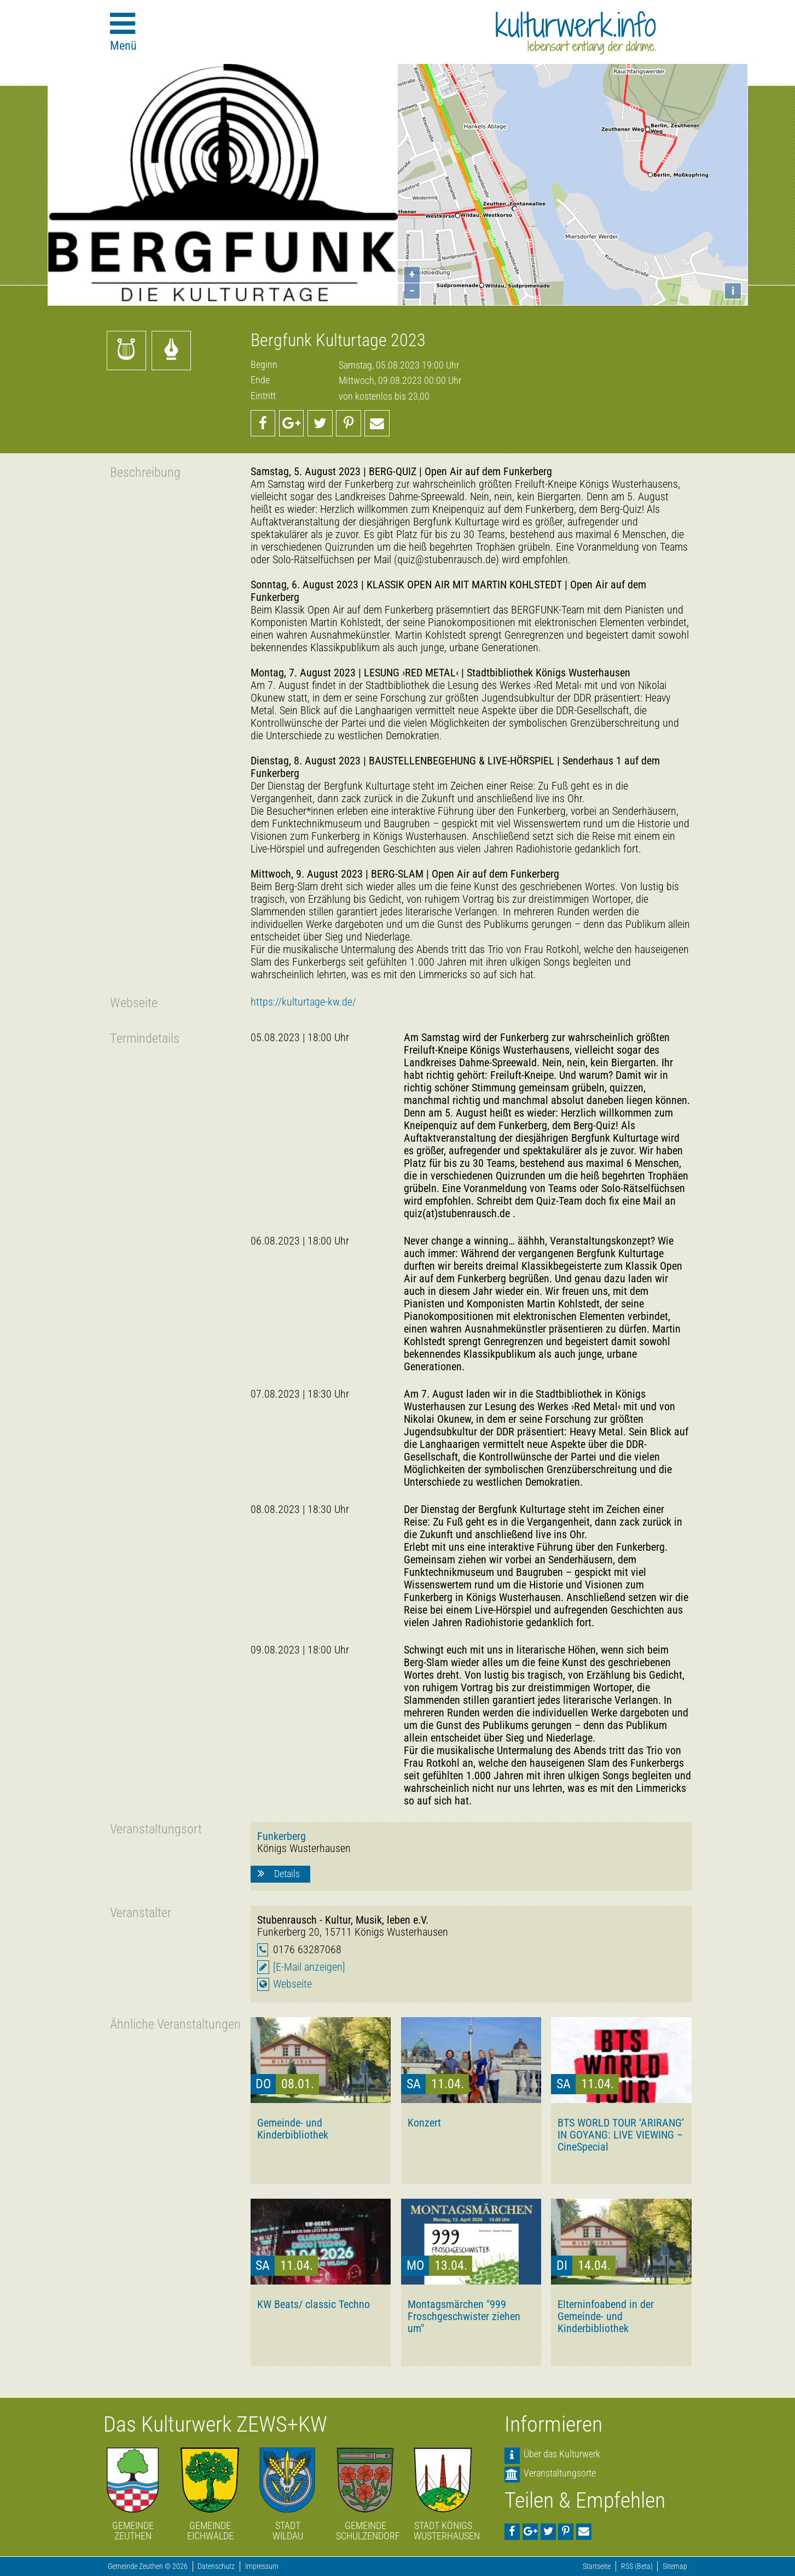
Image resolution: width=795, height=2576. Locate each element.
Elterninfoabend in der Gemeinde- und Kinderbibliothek (606, 2316)
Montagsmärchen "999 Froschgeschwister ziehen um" (464, 2316)
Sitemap (675, 2566)
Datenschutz (216, 2566)
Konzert (424, 2123)
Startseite (597, 2566)
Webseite (292, 1984)
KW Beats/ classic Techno (313, 2304)
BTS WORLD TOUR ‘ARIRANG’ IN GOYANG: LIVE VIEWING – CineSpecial (621, 2135)
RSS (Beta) (637, 2566)
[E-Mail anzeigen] (309, 1967)
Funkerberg (281, 1836)
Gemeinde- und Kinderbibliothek (292, 2129)
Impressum (261, 2566)
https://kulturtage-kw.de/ (303, 1002)
